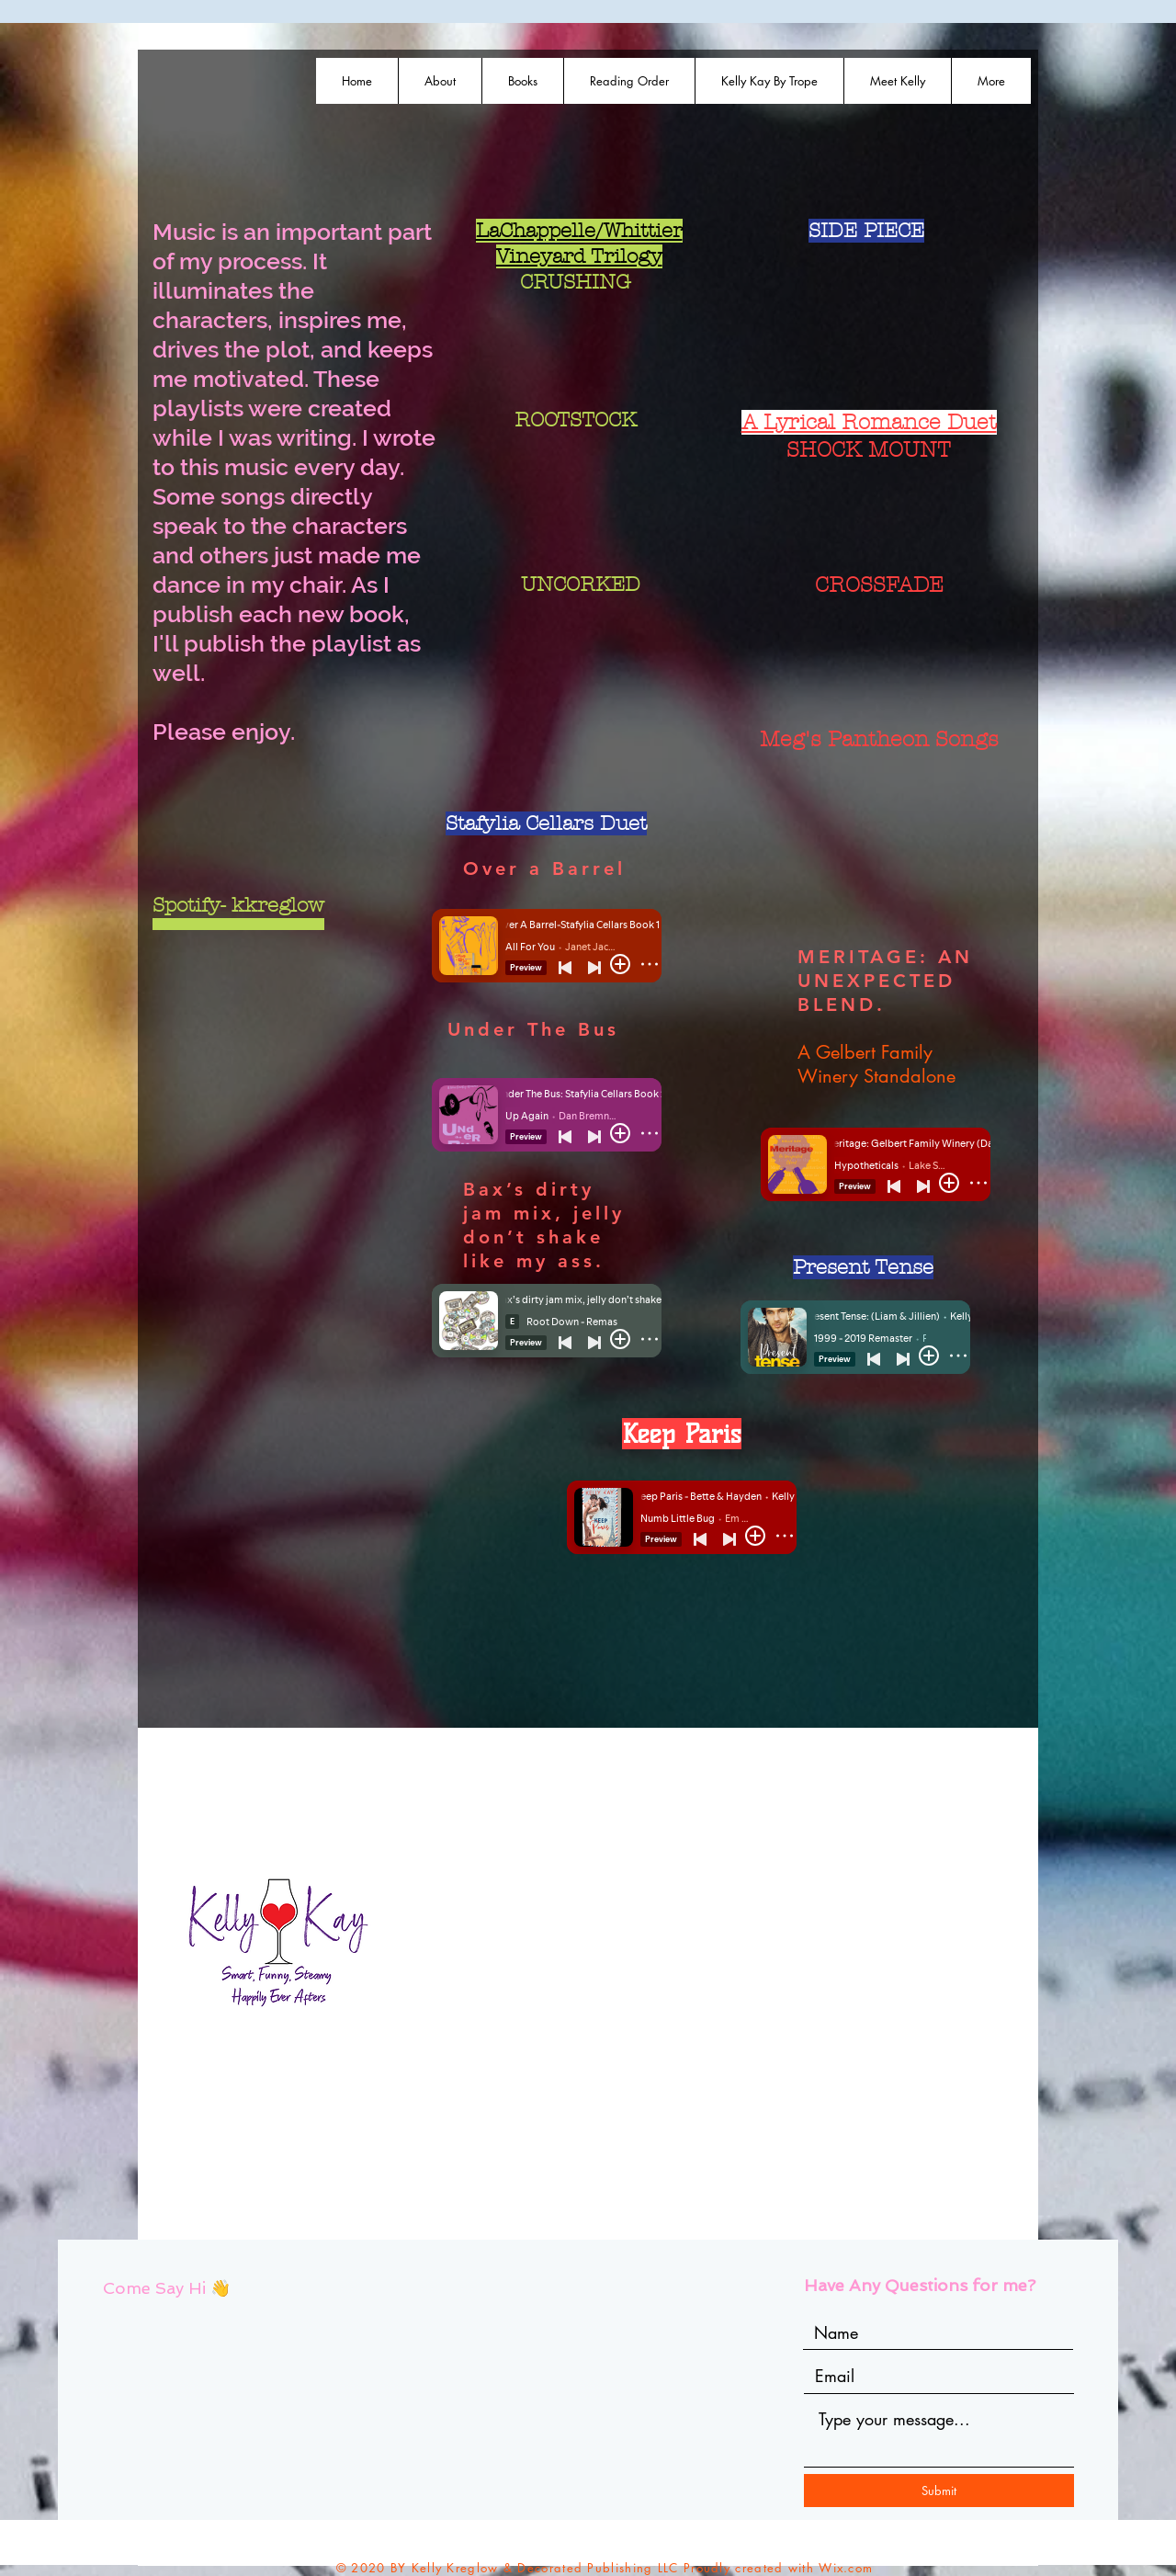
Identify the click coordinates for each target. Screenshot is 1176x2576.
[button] (522, 81)
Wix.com (846, 2567)
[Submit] (939, 2490)
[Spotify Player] (577, 347)
